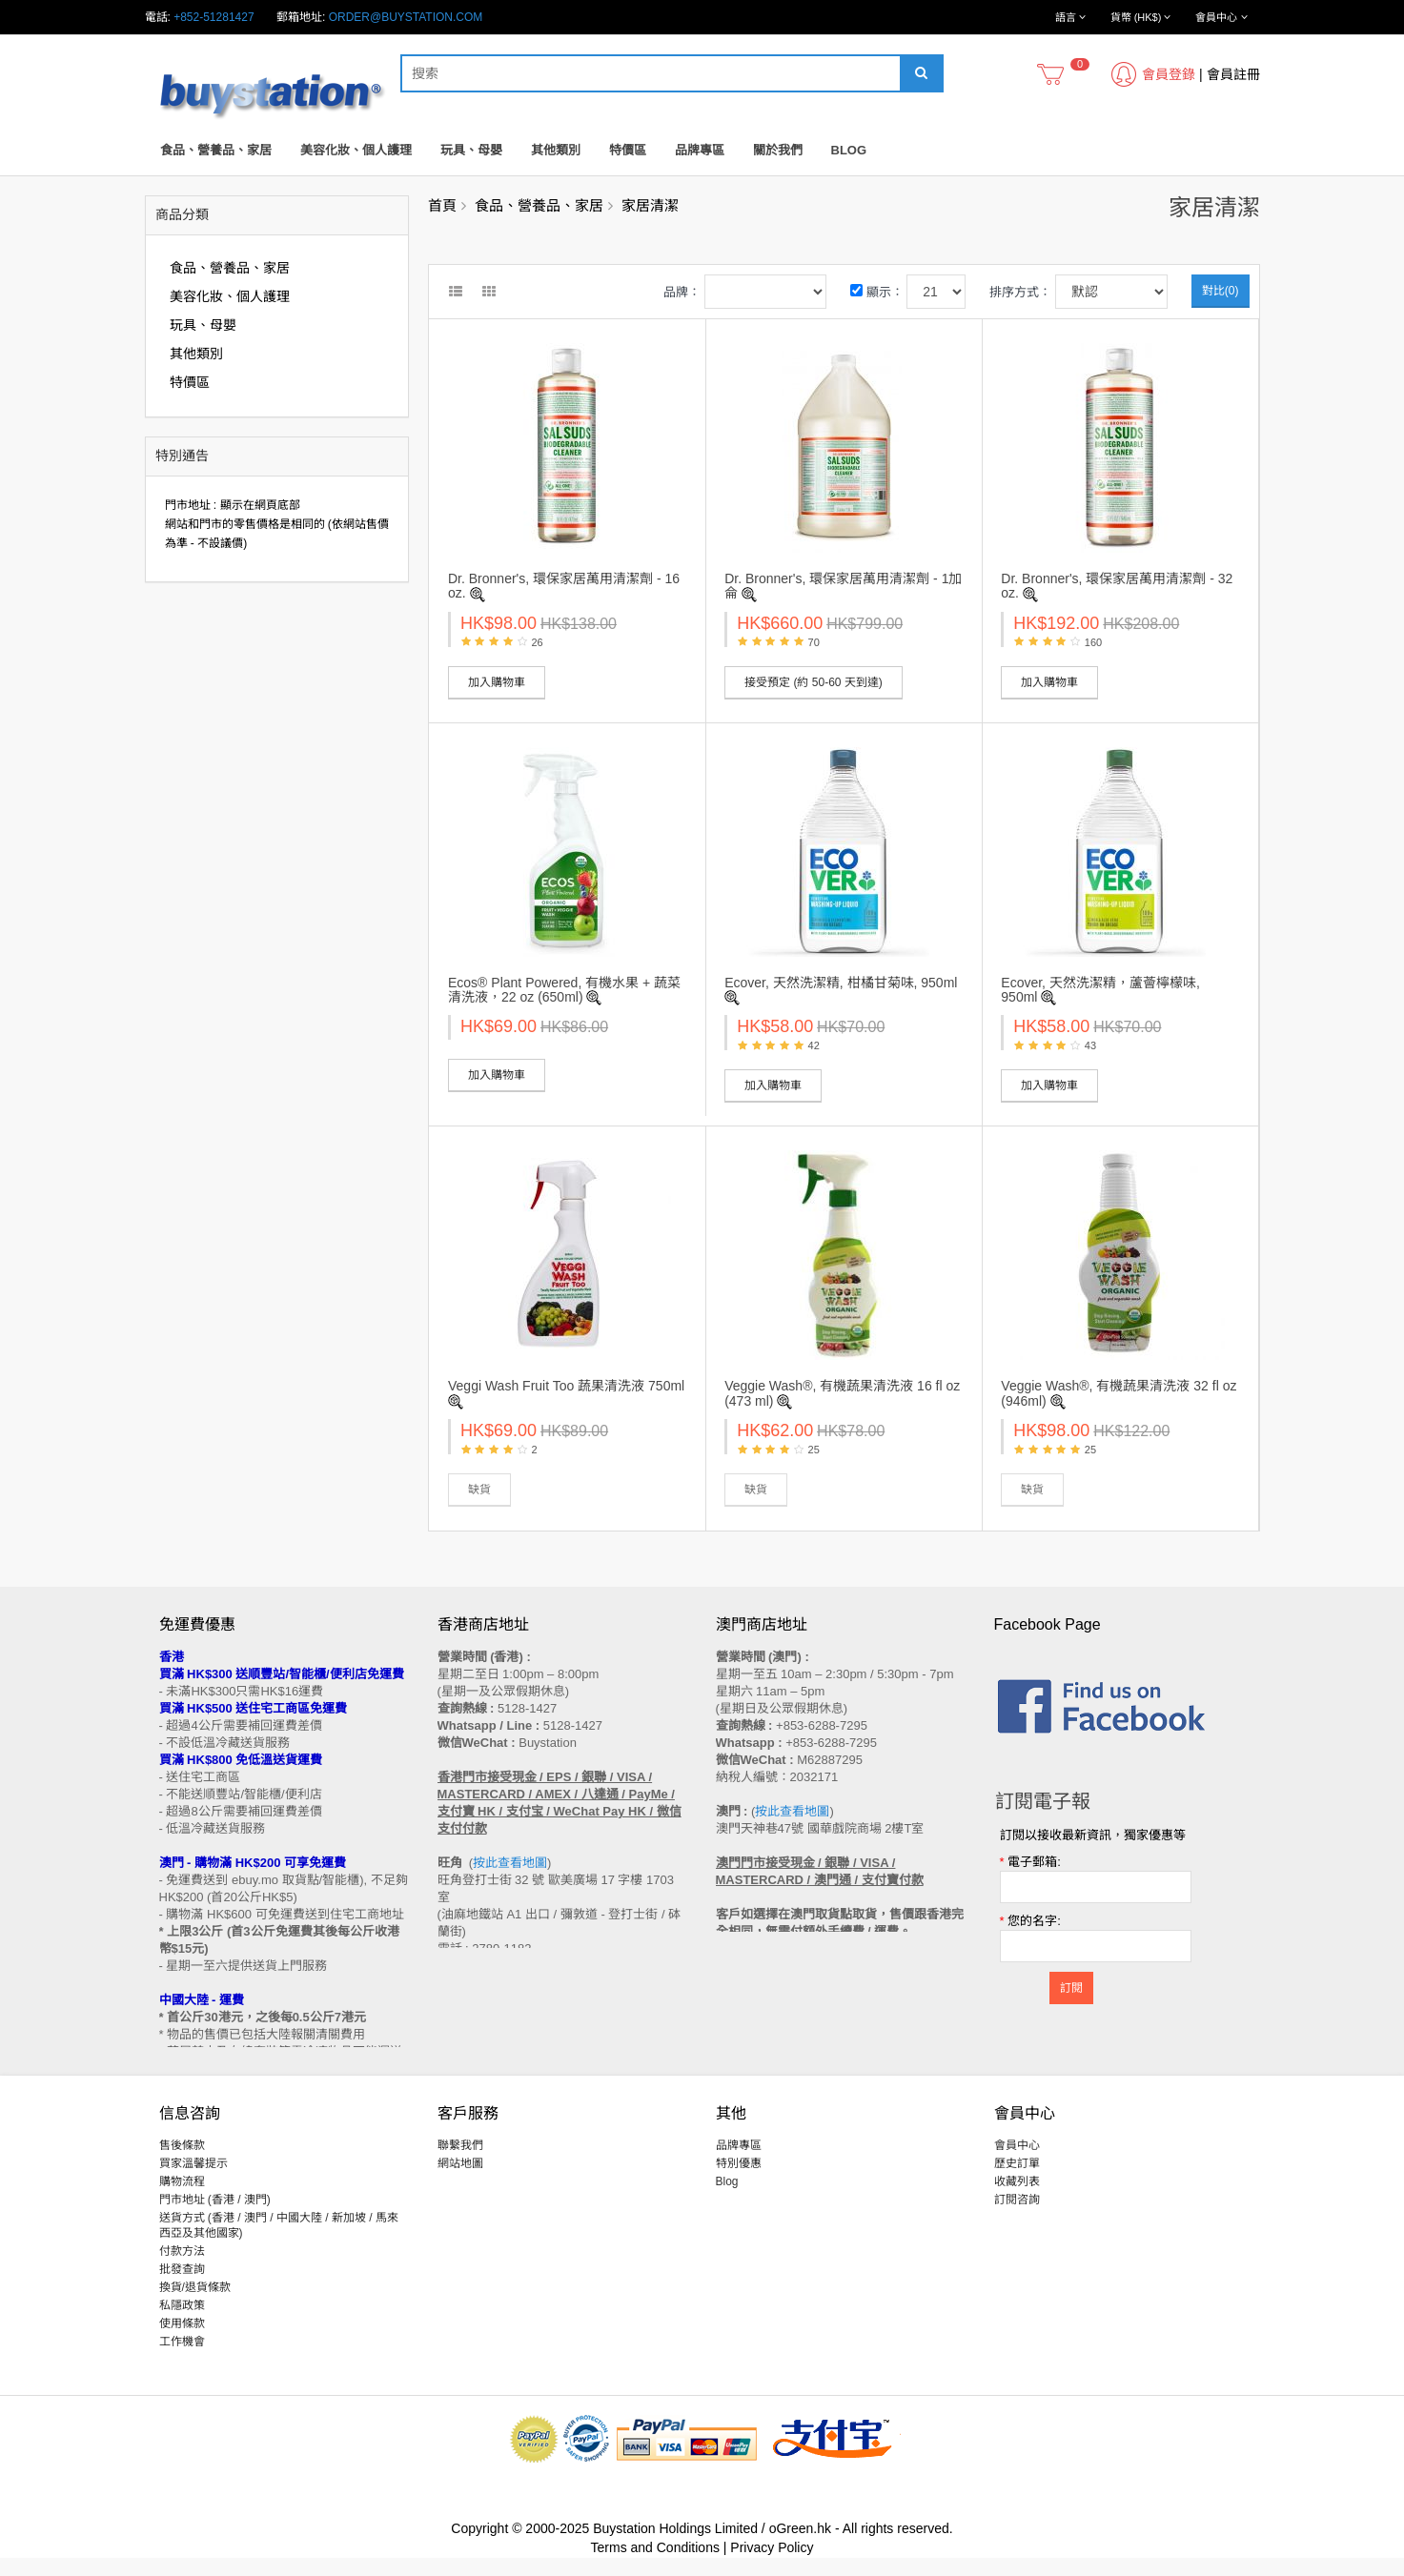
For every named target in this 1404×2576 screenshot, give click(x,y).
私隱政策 (182, 2323)
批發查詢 (182, 2287)
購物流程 (182, 2199)
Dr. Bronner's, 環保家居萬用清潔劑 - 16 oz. (564, 585)
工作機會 (182, 2359)
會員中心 (1017, 2163)
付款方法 (182, 2269)
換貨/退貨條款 (195, 2305)
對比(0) (1220, 290)
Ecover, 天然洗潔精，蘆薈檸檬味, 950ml (1100, 989)
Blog (849, 150)
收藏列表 (1017, 2199)
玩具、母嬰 (471, 150)
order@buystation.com (406, 17)
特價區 (627, 150)
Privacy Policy (771, 2565)
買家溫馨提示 (193, 2181)
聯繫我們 (460, 2163)
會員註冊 (1233, 74)
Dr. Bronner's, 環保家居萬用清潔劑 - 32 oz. (1116, 585)
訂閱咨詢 (1017, 2217)
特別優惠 (739, 2181)
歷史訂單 (1017, 2181)
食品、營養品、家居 (216, 150)
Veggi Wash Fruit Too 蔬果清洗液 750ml (566, 1385)
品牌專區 (699, 150)
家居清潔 (650, 205)
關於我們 (778, 150)
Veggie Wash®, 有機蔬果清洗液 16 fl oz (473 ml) (842, 1393)
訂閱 (1071, 1988)
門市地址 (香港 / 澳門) (215, 2217)
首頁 (442, 205)
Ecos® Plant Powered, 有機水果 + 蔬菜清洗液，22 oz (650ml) (564, 989)
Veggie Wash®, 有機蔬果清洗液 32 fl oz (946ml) (1118, 1393)
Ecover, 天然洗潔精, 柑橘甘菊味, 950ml (840, 982)
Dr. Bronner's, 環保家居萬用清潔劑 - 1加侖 (843, 585)
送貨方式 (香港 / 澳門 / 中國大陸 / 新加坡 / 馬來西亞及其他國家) (278, 2243)
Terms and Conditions (655, 2565)
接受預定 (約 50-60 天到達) (813, 682)
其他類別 (555, 150)
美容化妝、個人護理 (356, 150)
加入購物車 (496, 682)
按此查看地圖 (510, 1863)
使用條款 (182, 2341)
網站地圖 (460, 2181)
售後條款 (182, 2163)
